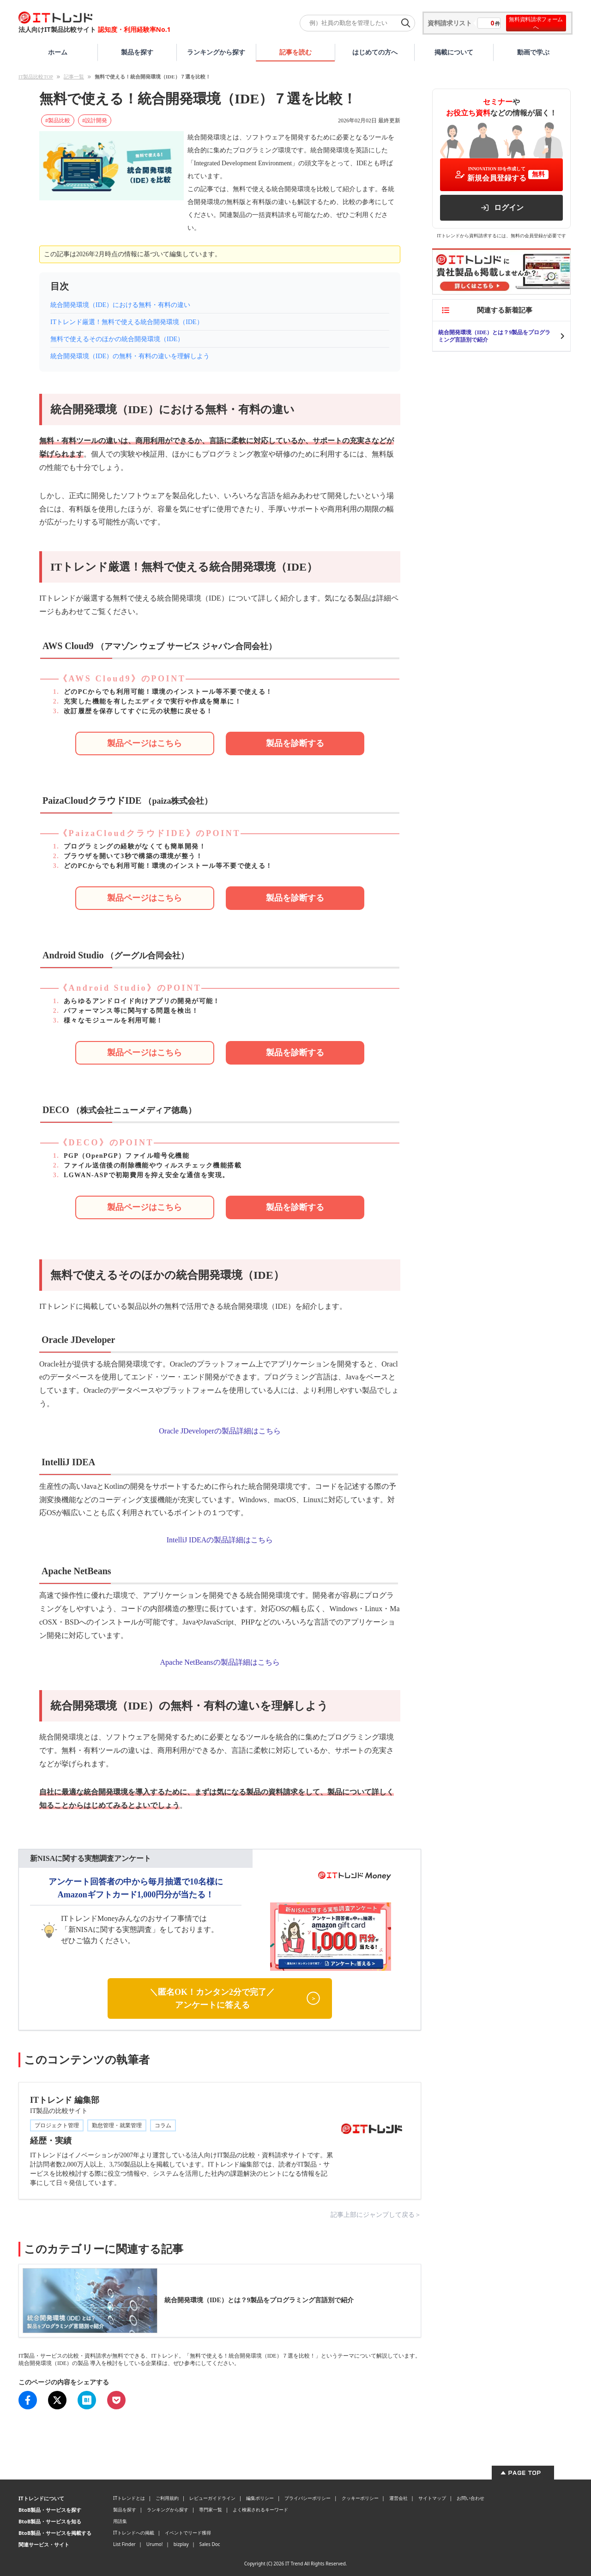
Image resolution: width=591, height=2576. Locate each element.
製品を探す (137, 52)
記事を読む (295, 52)
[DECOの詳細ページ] (144, 1207)
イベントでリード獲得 (188, 2532)
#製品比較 (57, 120)
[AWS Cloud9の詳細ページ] (144, 743)
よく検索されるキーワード (260, 2509)
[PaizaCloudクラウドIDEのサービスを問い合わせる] (295, 898)
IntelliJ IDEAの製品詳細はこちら (220, 1540)
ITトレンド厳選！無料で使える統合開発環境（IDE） (126, 322)
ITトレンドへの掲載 (133, 2532)
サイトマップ (432, 2498)
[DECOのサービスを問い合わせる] (295, 1207)
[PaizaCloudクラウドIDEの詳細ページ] (144, 898)
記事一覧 (74, 76)
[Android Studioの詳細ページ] (144, 1053)
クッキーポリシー (360, 2498)
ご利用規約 (167, 2498)
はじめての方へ (375, 52)
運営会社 (398, 2498)
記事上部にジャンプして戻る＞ (376, 2214)
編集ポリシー (260, 2498)
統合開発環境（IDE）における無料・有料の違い (120, 304)
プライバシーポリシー (307, 2498)
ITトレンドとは (129, 2498)
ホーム (57, 52)
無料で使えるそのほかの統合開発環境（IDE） (117, 339)
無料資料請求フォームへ (536, 23)
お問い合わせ (470, 2498)
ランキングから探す (216, 52)
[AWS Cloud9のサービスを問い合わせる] (295, 743)
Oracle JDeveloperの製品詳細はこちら (220, 1431)
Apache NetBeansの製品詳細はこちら (219, 1662)
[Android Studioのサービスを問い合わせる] (295, 1053)
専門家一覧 (210, 2509)
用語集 (120, 2521)
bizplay (181, 2544)
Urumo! (154, 2544)
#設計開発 (94, 120)
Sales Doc (209, 2544)
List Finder (124, 2544)
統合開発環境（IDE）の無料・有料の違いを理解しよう (130, 356)
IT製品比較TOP (35, 76)
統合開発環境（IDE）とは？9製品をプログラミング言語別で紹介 (494, 336)
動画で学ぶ (533, 52)
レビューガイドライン (212, 2498)
